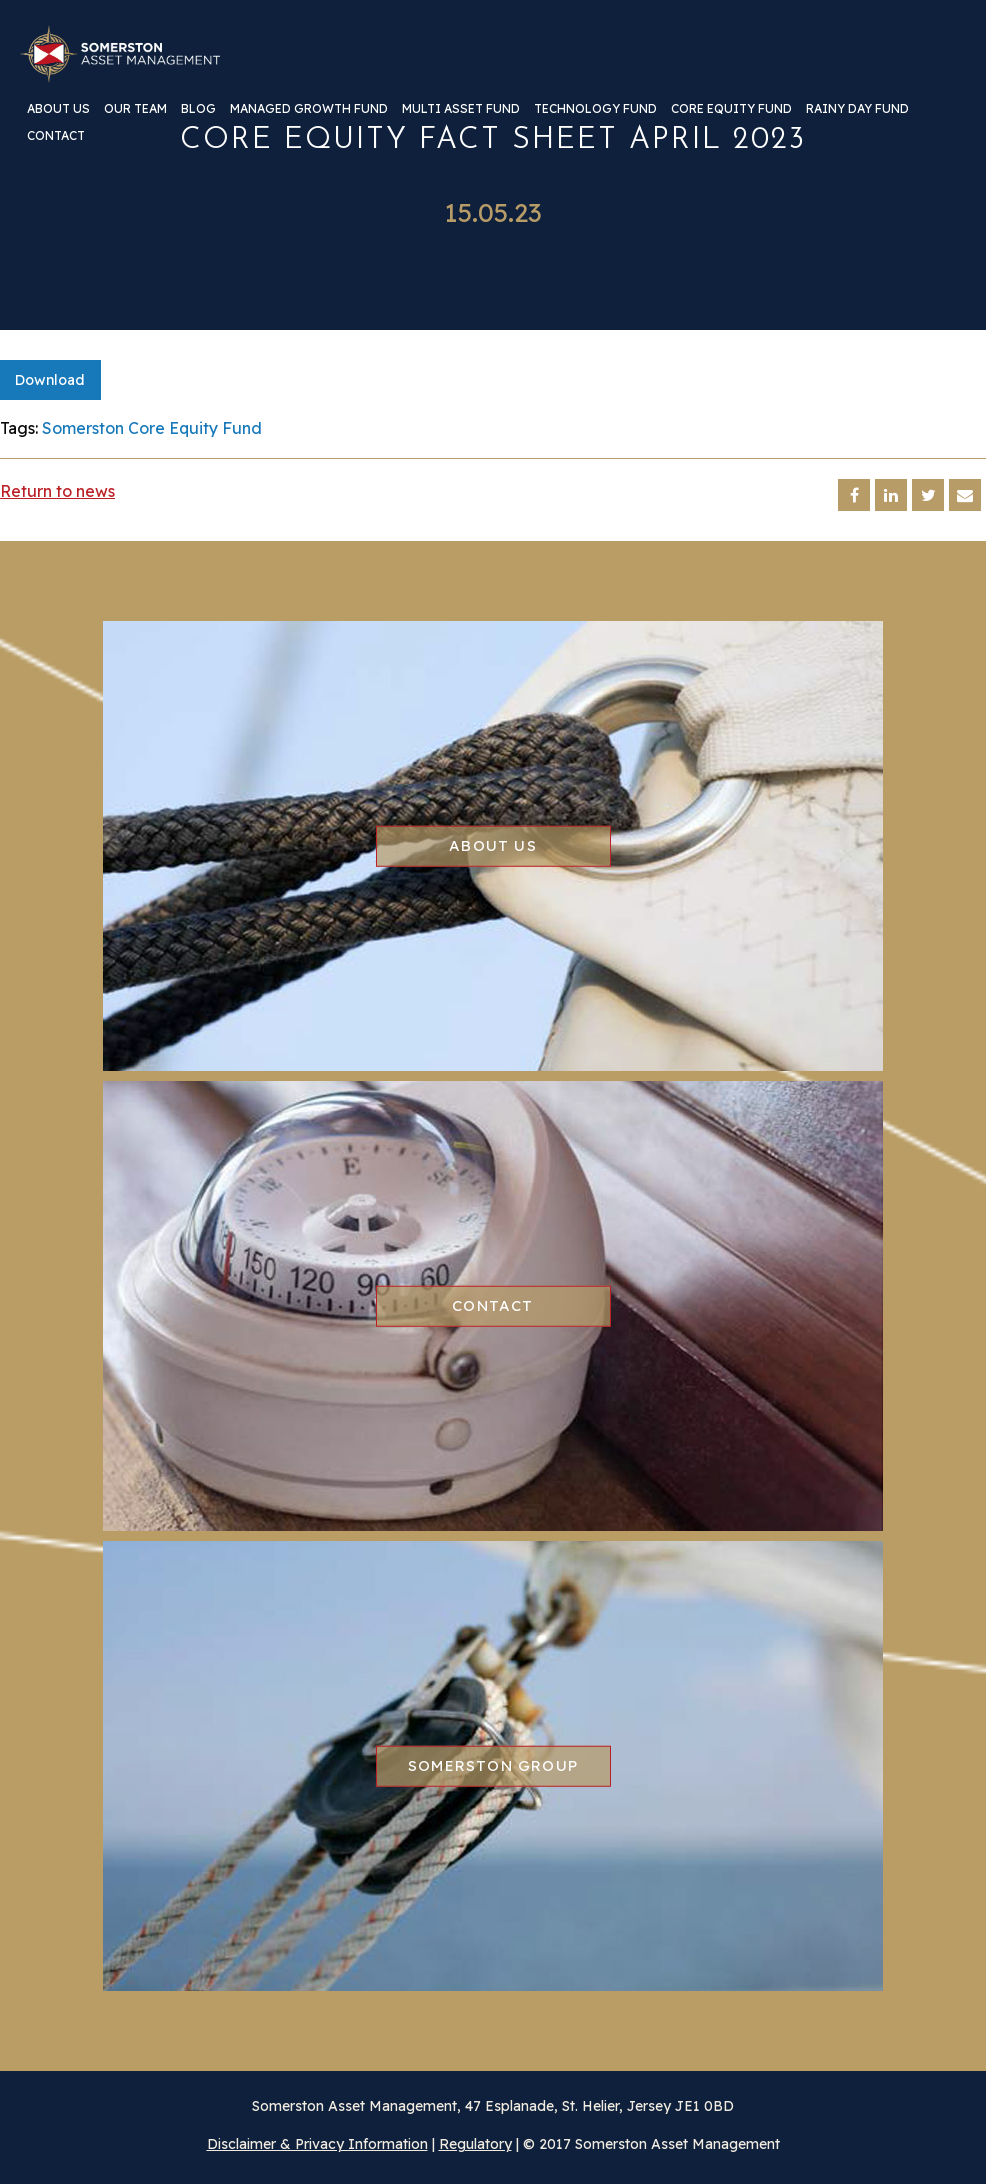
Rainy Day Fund (857, 109)
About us (58, 109)
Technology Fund (595, 109)
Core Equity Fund (731, 109)
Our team (135, 109)
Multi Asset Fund (461, 109)
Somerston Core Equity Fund (152, 428)
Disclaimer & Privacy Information (317, 2144)
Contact (56, 136)
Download (50, 380)
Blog (198, 109)
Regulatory (475, 2144)
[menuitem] (58, 116)
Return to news (57, 491)
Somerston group (493, 1765)
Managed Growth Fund (309, 109)
